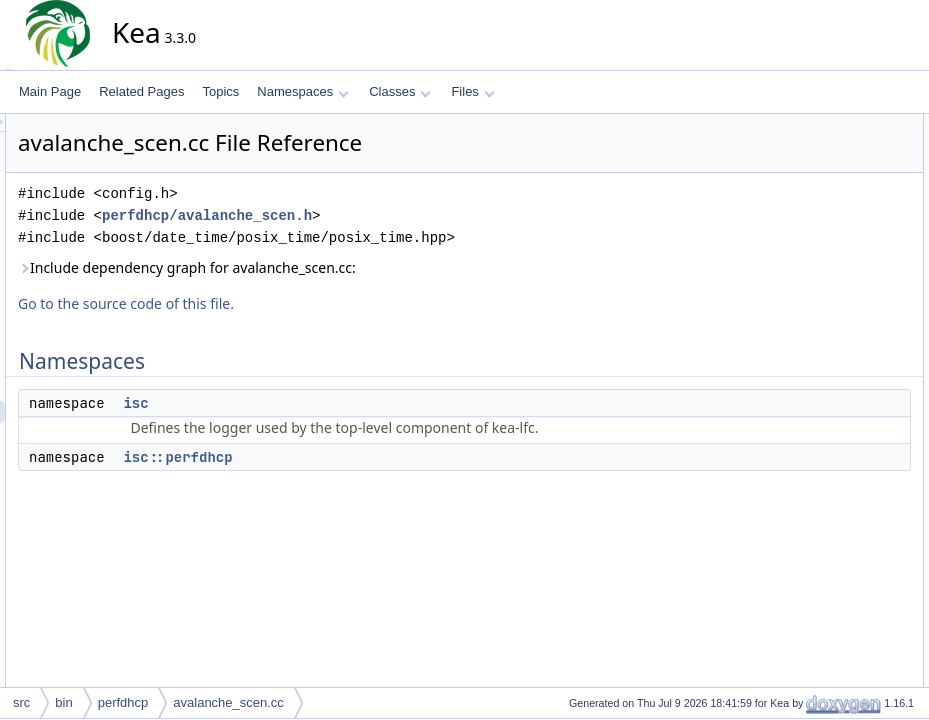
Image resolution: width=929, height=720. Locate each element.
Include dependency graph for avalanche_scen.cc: (367, 267)
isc (315, 403)
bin (63, 702)
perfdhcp (123, 702)
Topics (220, 91)
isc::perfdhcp (357, 457)
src (21, 702)
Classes (400, 91)
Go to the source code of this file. (306, 303)
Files (472, 91)
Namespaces (302, 91)
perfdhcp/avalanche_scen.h (387, 215)
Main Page (50, 91)
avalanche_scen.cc (228, 702)
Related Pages (141, 91)
